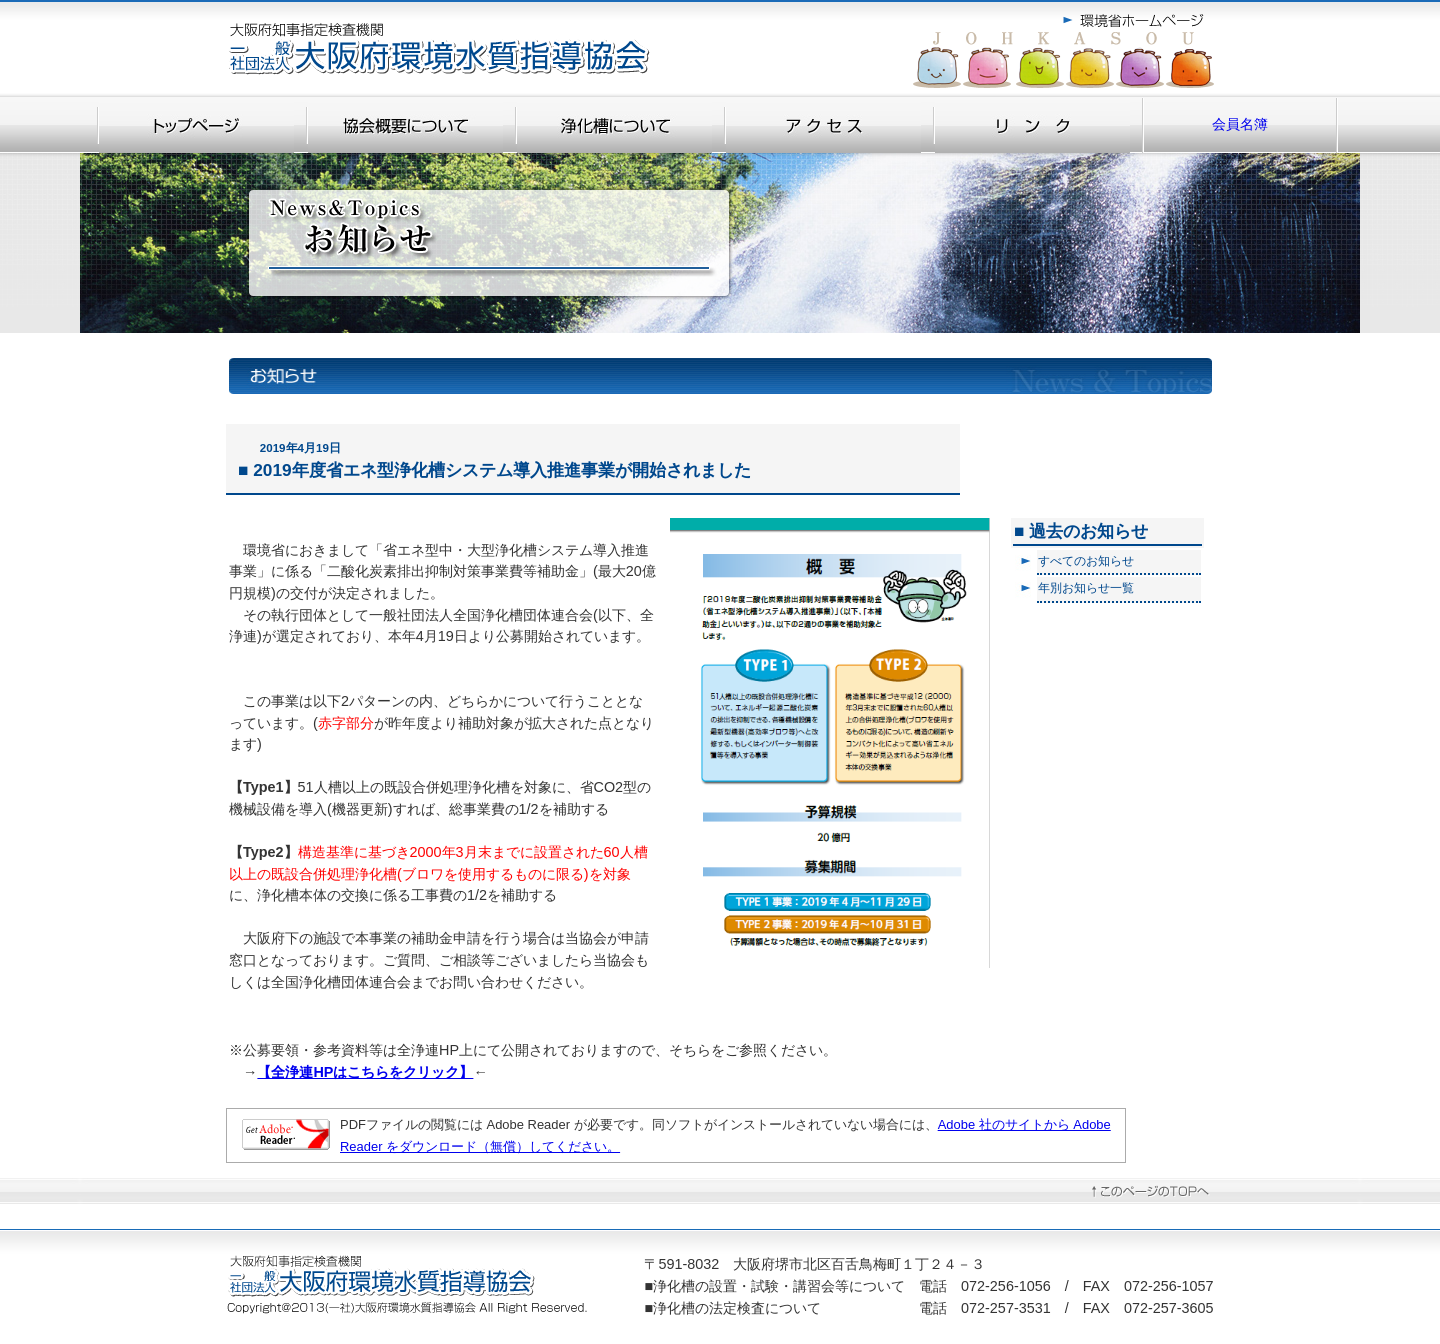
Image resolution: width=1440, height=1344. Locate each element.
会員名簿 (1231, 124)
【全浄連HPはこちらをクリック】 (365, 1072)
